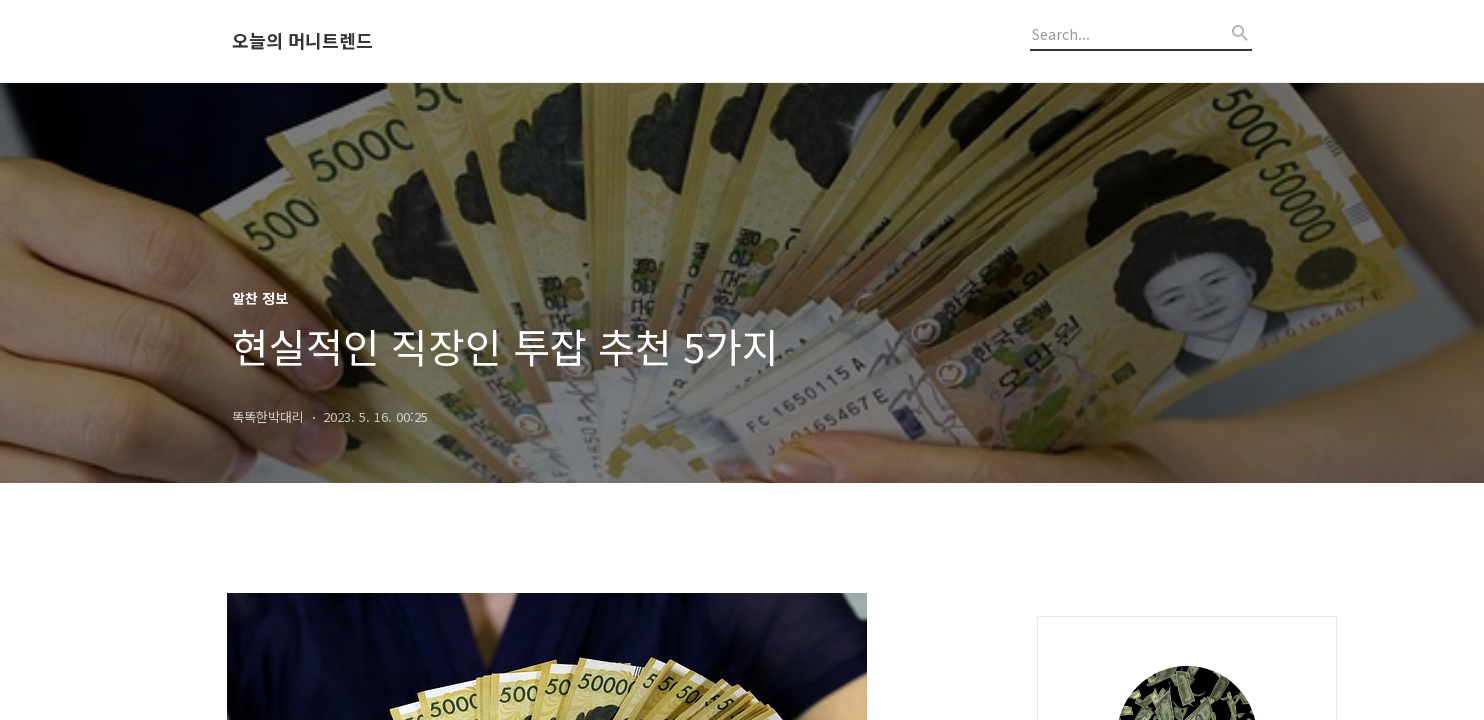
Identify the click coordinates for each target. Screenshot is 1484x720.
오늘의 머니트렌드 (302, 41)
